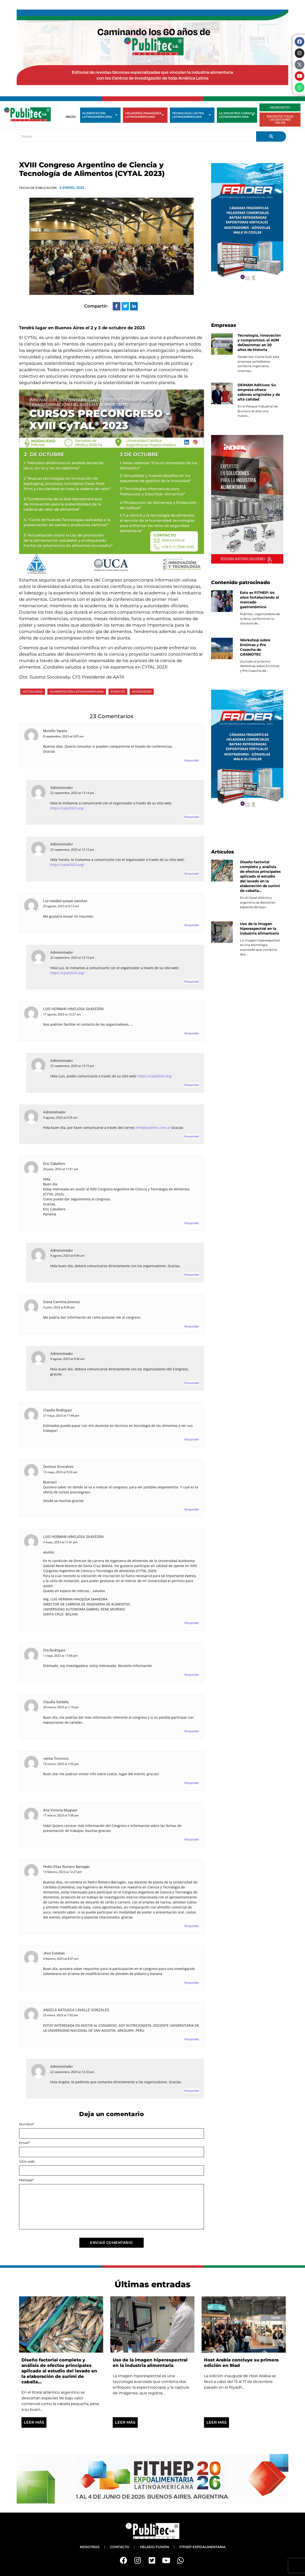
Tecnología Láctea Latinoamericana (191, 114)
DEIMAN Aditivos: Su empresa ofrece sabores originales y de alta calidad (259, 392)
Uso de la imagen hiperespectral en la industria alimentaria (259, 928)
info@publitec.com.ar (153, 1127)
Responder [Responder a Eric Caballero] (191, 1223)
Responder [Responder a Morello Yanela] (191, 760)
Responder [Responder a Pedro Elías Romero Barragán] (191, 1926)
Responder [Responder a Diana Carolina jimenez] (191, 1326)
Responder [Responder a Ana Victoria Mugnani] (191, 1839)
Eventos (118, 691)
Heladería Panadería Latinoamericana (144, 114)
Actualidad (33, 691)
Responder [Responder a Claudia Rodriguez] (191, 1439)
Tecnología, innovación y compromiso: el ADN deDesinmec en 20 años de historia (259, 342)
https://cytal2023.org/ (67, 808)
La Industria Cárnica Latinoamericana (237, 114)
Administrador (61, 788)
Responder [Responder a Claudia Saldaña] (191, 1731)
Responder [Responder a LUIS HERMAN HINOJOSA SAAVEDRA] (191, 1033)
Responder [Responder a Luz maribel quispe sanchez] (191, 925)
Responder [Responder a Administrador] (191, 817)
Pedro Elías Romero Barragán (66, 1867)
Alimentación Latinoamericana (99, 114)
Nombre (26, 2124)
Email (24, 2142)
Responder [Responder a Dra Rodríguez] (191, 1674)
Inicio (71, 116)
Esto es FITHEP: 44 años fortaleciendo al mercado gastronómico (259, 599)
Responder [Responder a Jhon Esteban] (191, 1983)
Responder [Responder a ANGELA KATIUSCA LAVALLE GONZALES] (191, 2039)
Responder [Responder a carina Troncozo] (191, 1783)
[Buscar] (137, 136)
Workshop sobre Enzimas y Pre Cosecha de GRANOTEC (255, 647)
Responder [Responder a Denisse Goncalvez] (191, 1509)
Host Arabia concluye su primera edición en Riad (241, 2362)
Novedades (141, 691)
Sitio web (27, 2161)
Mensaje (26, 2180)
